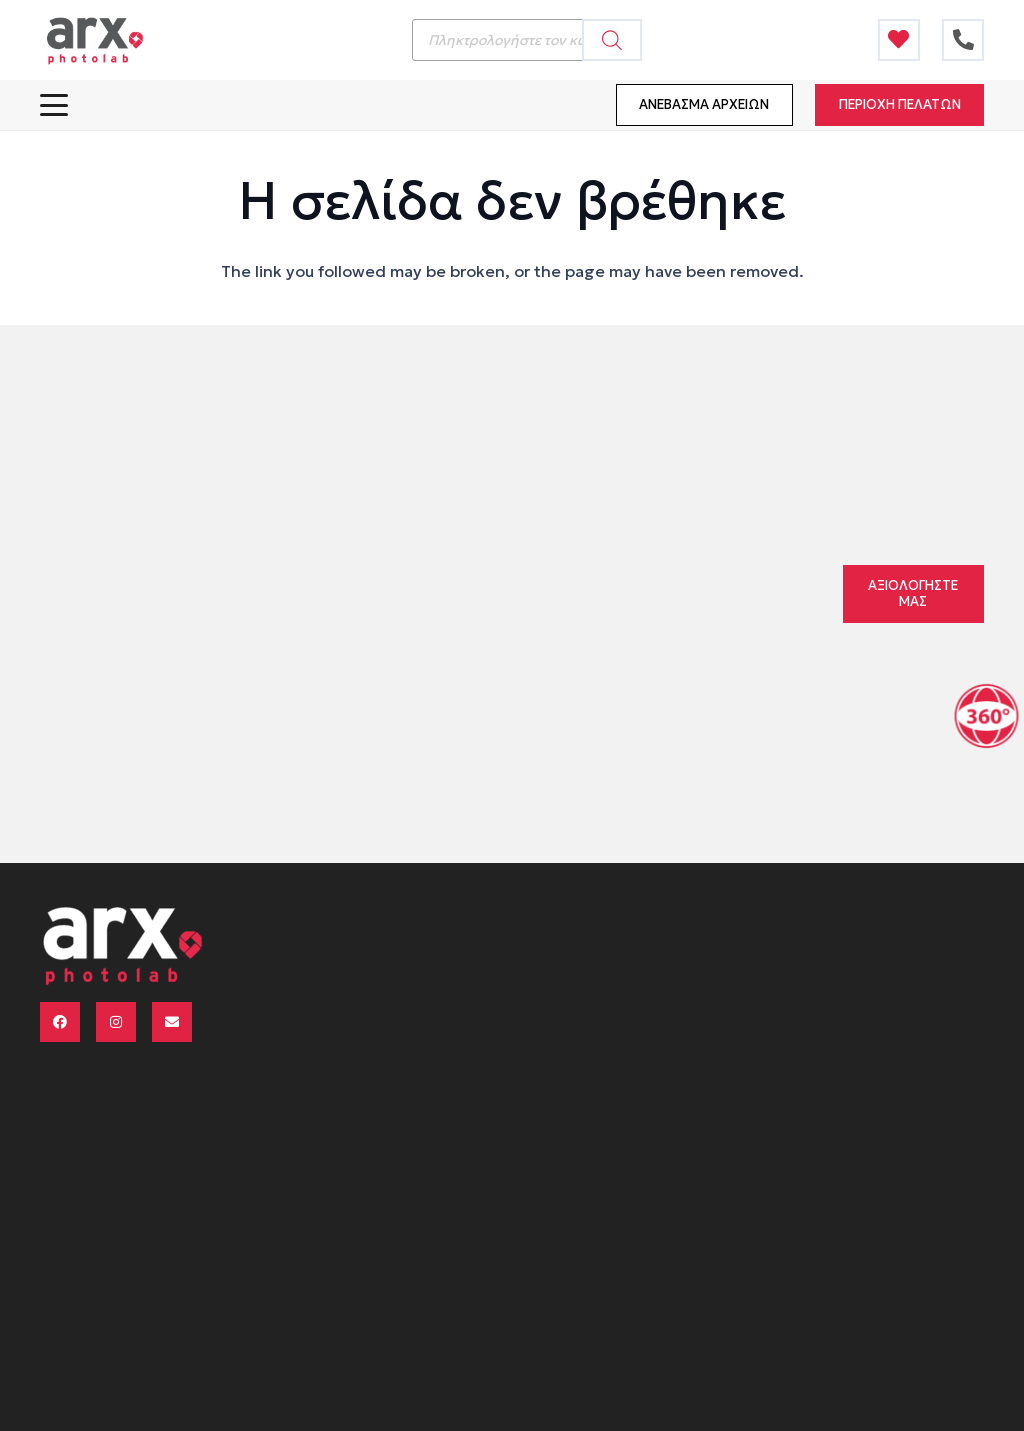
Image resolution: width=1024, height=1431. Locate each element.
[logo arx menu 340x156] (94, 40)
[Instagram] (116, 1022)
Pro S (445, 607)
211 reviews (620, 563)
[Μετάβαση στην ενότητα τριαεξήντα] (986, 715)
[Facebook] (60, 1022)
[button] (54, 105)
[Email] (172, 1022)
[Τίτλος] (899, 40)
